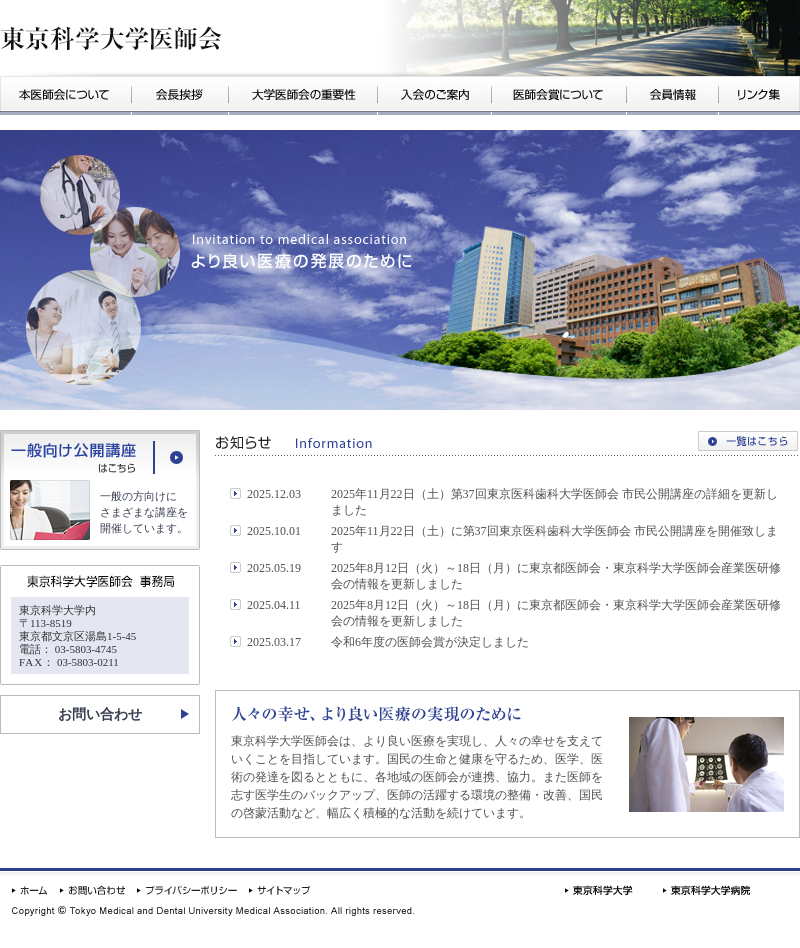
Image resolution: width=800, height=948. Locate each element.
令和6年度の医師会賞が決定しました (430, 642)
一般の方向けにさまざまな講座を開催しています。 (144, 512)
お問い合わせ (100, 714)
